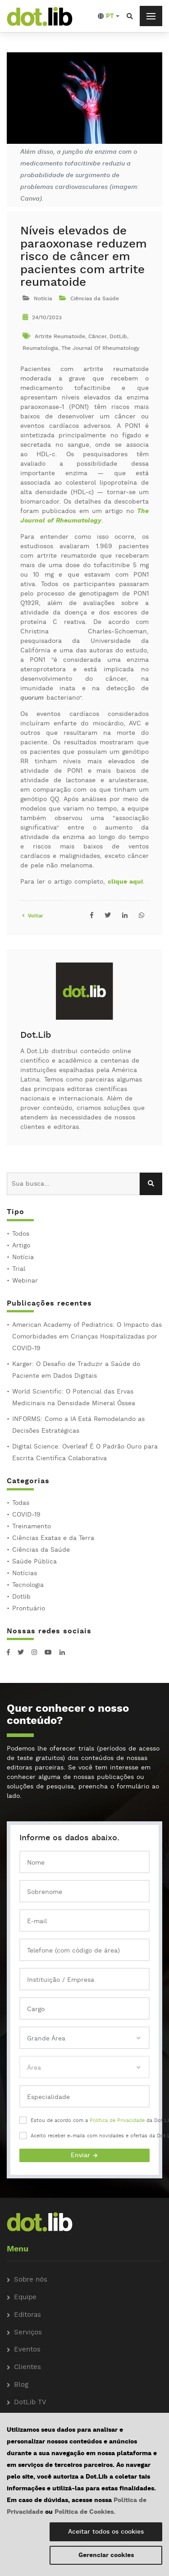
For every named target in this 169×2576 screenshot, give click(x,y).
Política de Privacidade (117, 2120)
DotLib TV (30, 2402)
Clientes (27, 2367)
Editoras (27, 2315)
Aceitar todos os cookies (106, 2532)
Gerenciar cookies (106, 2555)
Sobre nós (30, 2280)
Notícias (24, 1573)
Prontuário (28, 1608)
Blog (21, 2385)
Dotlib (21, 1597)
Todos (20, 1234)
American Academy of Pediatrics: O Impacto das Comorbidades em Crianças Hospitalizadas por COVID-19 (87, 1337)
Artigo (21, 1245)
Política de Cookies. (85, 2512)
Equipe (25, 2297)
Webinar (25, 1281)
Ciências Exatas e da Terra (53, 1538)
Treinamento (31, 1526)
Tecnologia (28, 1585)
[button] (108, 16)
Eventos (27, 2350)
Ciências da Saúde (41, 1550)
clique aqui (125, 882)
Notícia (23, 1257)
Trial (18, 1269)
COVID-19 (26, 1515)
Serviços (28, 2332)
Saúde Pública (34, 1561)
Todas (20, 1503)
